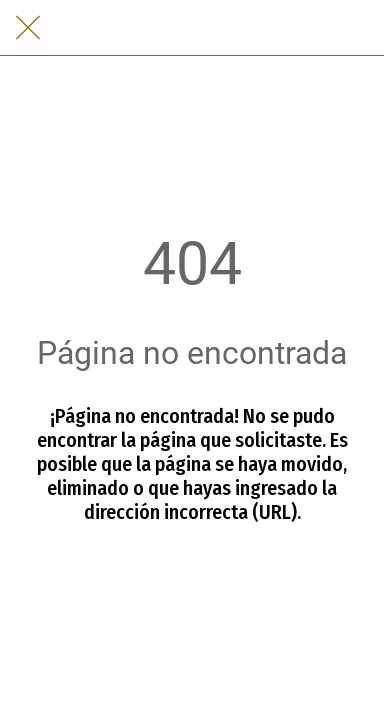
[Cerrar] (28, 28)
